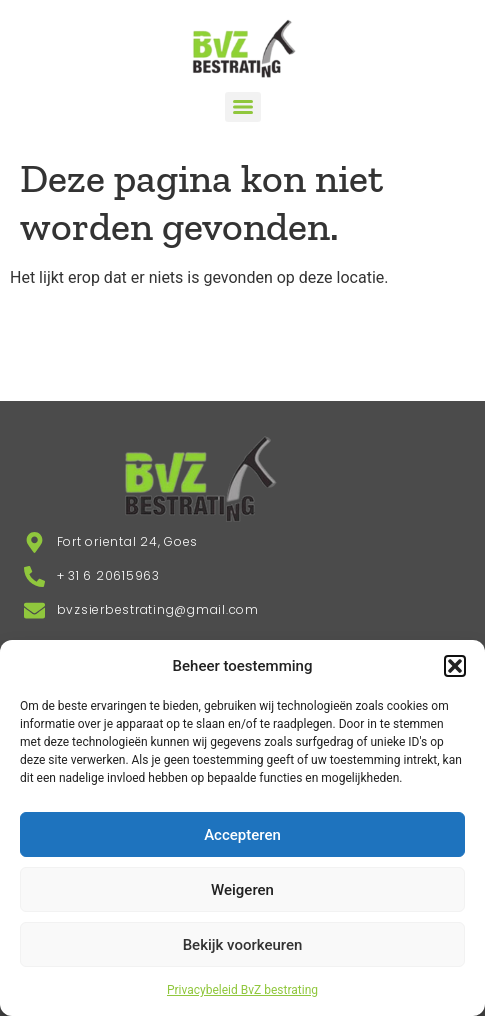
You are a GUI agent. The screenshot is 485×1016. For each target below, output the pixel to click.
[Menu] (243, 107)
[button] (455, 666)
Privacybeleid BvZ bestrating (242, 990)
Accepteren (242, 835)
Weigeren (242, 890)
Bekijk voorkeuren (243, 945)
